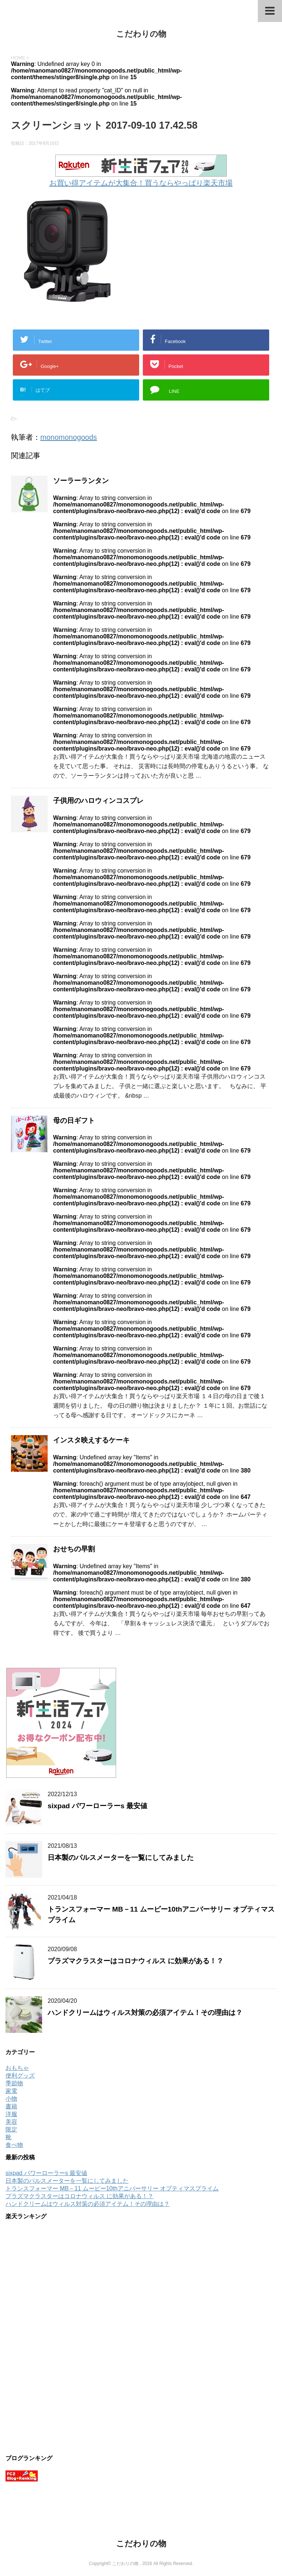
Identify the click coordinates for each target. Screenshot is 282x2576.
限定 (11, 2129)
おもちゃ (17, 2068)
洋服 (11, 2114)
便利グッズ (20, 2075)
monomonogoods (68, 437)
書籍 (11, 2106)
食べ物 (14, 2145)
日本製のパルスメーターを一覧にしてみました (121, 1857)
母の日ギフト (74, 1120)
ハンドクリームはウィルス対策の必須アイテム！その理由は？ (145, 2012)
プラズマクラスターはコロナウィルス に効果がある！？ (135, 1961)
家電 (11, 2091)
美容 (11, 2122)
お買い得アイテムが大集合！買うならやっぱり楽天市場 (141, 183)
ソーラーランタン (81, 480)
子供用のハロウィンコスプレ (98, 800)
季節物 (14, 2083)
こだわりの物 (141, 33)
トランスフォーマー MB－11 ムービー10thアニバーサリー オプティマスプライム (112, 2188)
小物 (11, 2099)
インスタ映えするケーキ (91, 1440)
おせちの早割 (74, 1549)
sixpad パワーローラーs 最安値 (97, 1806)
